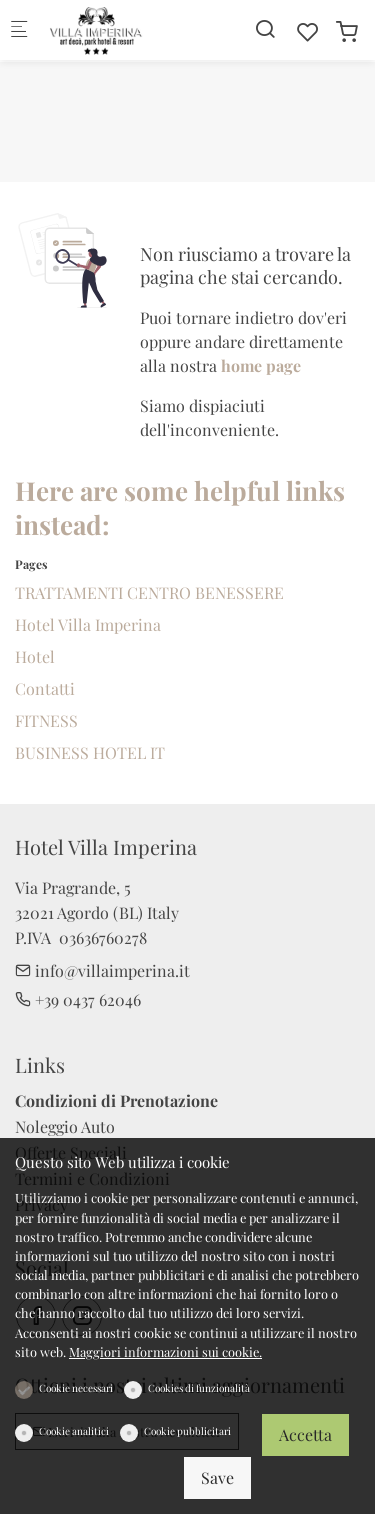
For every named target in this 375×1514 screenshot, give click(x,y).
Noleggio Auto (65, 1126)
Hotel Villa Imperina (88, 624)
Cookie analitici (74, 1431)
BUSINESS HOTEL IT (90, 752)
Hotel (35, 656)
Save (217, 1477)
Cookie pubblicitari (187, 1431)
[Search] (265, 28)
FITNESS (46, 720)
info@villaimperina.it (102, 970)
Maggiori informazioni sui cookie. (165, 1351)
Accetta (305, 1434)
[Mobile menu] (19, 30)
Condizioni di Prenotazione (116, 1100)
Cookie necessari (76, 1388)
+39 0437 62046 (78, 999)
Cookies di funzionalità (199, 1388)
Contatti (45, 688)
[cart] (347, 31)
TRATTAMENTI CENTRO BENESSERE (149, 592)
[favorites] (308, 31)
